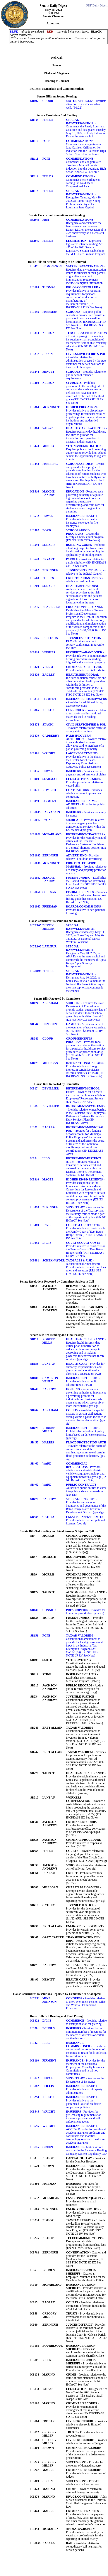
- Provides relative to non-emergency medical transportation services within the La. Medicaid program (85, 824)
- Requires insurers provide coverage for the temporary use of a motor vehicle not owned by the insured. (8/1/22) (86, 1599)
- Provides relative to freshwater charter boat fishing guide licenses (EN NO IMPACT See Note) (86, 897)
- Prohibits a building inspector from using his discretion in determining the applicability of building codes (85, 549)
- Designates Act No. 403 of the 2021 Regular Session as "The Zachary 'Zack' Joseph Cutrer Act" (86, 2393)
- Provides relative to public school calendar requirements (86, 375)
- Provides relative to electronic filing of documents (86, 2424)
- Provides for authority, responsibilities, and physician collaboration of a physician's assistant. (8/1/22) (85, 1368)
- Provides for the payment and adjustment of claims (86, 773)
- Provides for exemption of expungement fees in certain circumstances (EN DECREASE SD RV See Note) (85, 2410)
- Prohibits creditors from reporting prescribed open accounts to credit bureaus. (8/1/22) (84, 1878)
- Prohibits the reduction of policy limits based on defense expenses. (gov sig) (86, 1433)
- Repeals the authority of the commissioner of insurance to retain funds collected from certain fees (86, 2049)
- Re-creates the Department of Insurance (85, 2080)
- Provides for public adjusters (85, 804)
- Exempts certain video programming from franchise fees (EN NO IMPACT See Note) (86, 2243)
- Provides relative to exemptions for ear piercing (86, 2022)
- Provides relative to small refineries (85, 2201)
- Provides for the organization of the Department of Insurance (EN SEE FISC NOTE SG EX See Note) (86, 2172)
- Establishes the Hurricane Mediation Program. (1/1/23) (83, 1678)
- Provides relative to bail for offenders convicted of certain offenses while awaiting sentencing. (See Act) (84, 1581)
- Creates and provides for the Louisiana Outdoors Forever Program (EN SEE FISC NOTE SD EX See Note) (86, 2259)
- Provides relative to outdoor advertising (84, 857)
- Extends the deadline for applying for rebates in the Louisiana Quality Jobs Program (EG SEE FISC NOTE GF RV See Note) (85, 2227)
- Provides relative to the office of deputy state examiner (86, 728)
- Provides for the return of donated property (85, 2464)
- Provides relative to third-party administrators (84, 2089)
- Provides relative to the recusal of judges (86, 2441)
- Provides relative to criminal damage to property (84, 2490)
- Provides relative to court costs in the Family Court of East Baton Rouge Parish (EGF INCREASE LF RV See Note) (86, 1249)
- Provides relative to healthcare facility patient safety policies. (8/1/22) (84, 1983)
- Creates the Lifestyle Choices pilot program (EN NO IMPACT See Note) (85, 535)
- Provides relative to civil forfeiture (86, 668)
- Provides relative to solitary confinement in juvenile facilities (85, 643)
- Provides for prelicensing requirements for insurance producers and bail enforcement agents (83, 2116)
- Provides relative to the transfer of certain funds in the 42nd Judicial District (86, 2306)
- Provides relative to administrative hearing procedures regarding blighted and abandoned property (86, 657)
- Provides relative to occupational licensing (85, 910)
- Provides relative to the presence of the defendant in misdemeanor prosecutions (85, 2452)
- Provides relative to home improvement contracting (84, 793)
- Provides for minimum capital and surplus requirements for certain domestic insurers (86, 2188)
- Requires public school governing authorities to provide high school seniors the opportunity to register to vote (86, 452)
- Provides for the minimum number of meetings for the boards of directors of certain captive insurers (86, 2033)
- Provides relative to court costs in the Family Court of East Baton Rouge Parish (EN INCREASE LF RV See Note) (86, 1231)
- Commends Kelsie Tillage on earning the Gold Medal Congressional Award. (83, 181)
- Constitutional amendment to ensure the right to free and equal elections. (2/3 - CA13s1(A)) (85, 1664)
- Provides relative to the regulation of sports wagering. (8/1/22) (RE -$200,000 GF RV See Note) (86, 1029)
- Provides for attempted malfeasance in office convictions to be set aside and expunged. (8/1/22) (86, 1828)
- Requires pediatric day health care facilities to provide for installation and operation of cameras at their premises (86, 435)
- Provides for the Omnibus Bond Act (85, 2160)
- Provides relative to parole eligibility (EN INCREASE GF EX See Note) (86, 562)
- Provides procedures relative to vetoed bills (84, 782)
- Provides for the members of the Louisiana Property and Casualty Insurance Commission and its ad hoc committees (85, 2067)
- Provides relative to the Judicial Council (86, 572)
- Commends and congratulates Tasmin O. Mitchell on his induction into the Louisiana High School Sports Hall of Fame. (86, 165)
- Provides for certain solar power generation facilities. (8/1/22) (85, 1929)
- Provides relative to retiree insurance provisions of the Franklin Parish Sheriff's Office (86, 2365)
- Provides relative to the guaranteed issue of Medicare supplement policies (83, 2102)
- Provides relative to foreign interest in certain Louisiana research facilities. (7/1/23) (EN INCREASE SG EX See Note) (86, 1069)
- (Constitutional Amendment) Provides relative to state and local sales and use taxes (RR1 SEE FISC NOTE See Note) (86, 1267)
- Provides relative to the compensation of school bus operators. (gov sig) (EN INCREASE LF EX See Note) (84, 1563)
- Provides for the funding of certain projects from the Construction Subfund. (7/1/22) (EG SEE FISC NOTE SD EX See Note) (86, 1624)
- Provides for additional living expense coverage (86, 702)
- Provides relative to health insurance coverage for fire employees (82, 520)
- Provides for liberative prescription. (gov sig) (85, 1611)
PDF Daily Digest (96, 5)
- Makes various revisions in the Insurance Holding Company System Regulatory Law (86, 2150)
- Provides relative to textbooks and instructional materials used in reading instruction (86, 715)
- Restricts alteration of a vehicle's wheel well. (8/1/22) (86, 104)
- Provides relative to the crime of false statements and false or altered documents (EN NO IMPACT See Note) (86, 2379)
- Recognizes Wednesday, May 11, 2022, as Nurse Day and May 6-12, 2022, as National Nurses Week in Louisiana (85, 934)
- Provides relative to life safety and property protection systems (86, 868)
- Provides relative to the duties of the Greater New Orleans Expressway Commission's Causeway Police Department (85, 760)
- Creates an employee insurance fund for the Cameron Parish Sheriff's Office (85, 2350)
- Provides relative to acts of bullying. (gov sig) (86, 1867)
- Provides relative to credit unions (84, 579)
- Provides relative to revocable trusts (84, 2434)
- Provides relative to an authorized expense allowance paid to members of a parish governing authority (86, 742)
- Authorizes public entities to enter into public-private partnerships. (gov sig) (86, 1489)
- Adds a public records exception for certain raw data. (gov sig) (84, 1689)
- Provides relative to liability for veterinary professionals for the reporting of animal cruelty (84, 2533)
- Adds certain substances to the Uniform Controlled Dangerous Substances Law (86, 2501)
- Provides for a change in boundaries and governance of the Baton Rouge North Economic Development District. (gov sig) (86, 1505)
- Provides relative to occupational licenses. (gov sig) (85, 1520)
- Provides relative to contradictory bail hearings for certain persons (84, 2546)
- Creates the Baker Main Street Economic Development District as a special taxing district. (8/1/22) (86, 1970)
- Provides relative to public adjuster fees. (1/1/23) (83, 1381)
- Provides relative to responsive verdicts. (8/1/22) (84, 1843)
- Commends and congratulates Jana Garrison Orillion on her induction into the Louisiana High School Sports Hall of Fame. (86, 147)
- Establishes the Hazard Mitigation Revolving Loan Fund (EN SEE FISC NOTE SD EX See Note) (86, 882)
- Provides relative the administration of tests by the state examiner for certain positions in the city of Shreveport (86, 360)
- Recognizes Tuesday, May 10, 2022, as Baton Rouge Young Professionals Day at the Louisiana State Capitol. (83, 199)
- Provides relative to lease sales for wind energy (86, 2212)
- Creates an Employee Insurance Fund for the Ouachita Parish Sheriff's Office (86, 2275)
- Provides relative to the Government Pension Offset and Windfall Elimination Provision (86, 2003)
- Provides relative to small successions (83, 2482)
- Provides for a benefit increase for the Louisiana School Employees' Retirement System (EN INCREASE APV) (86, 1095)
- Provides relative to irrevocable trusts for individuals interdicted (85, 2317)
